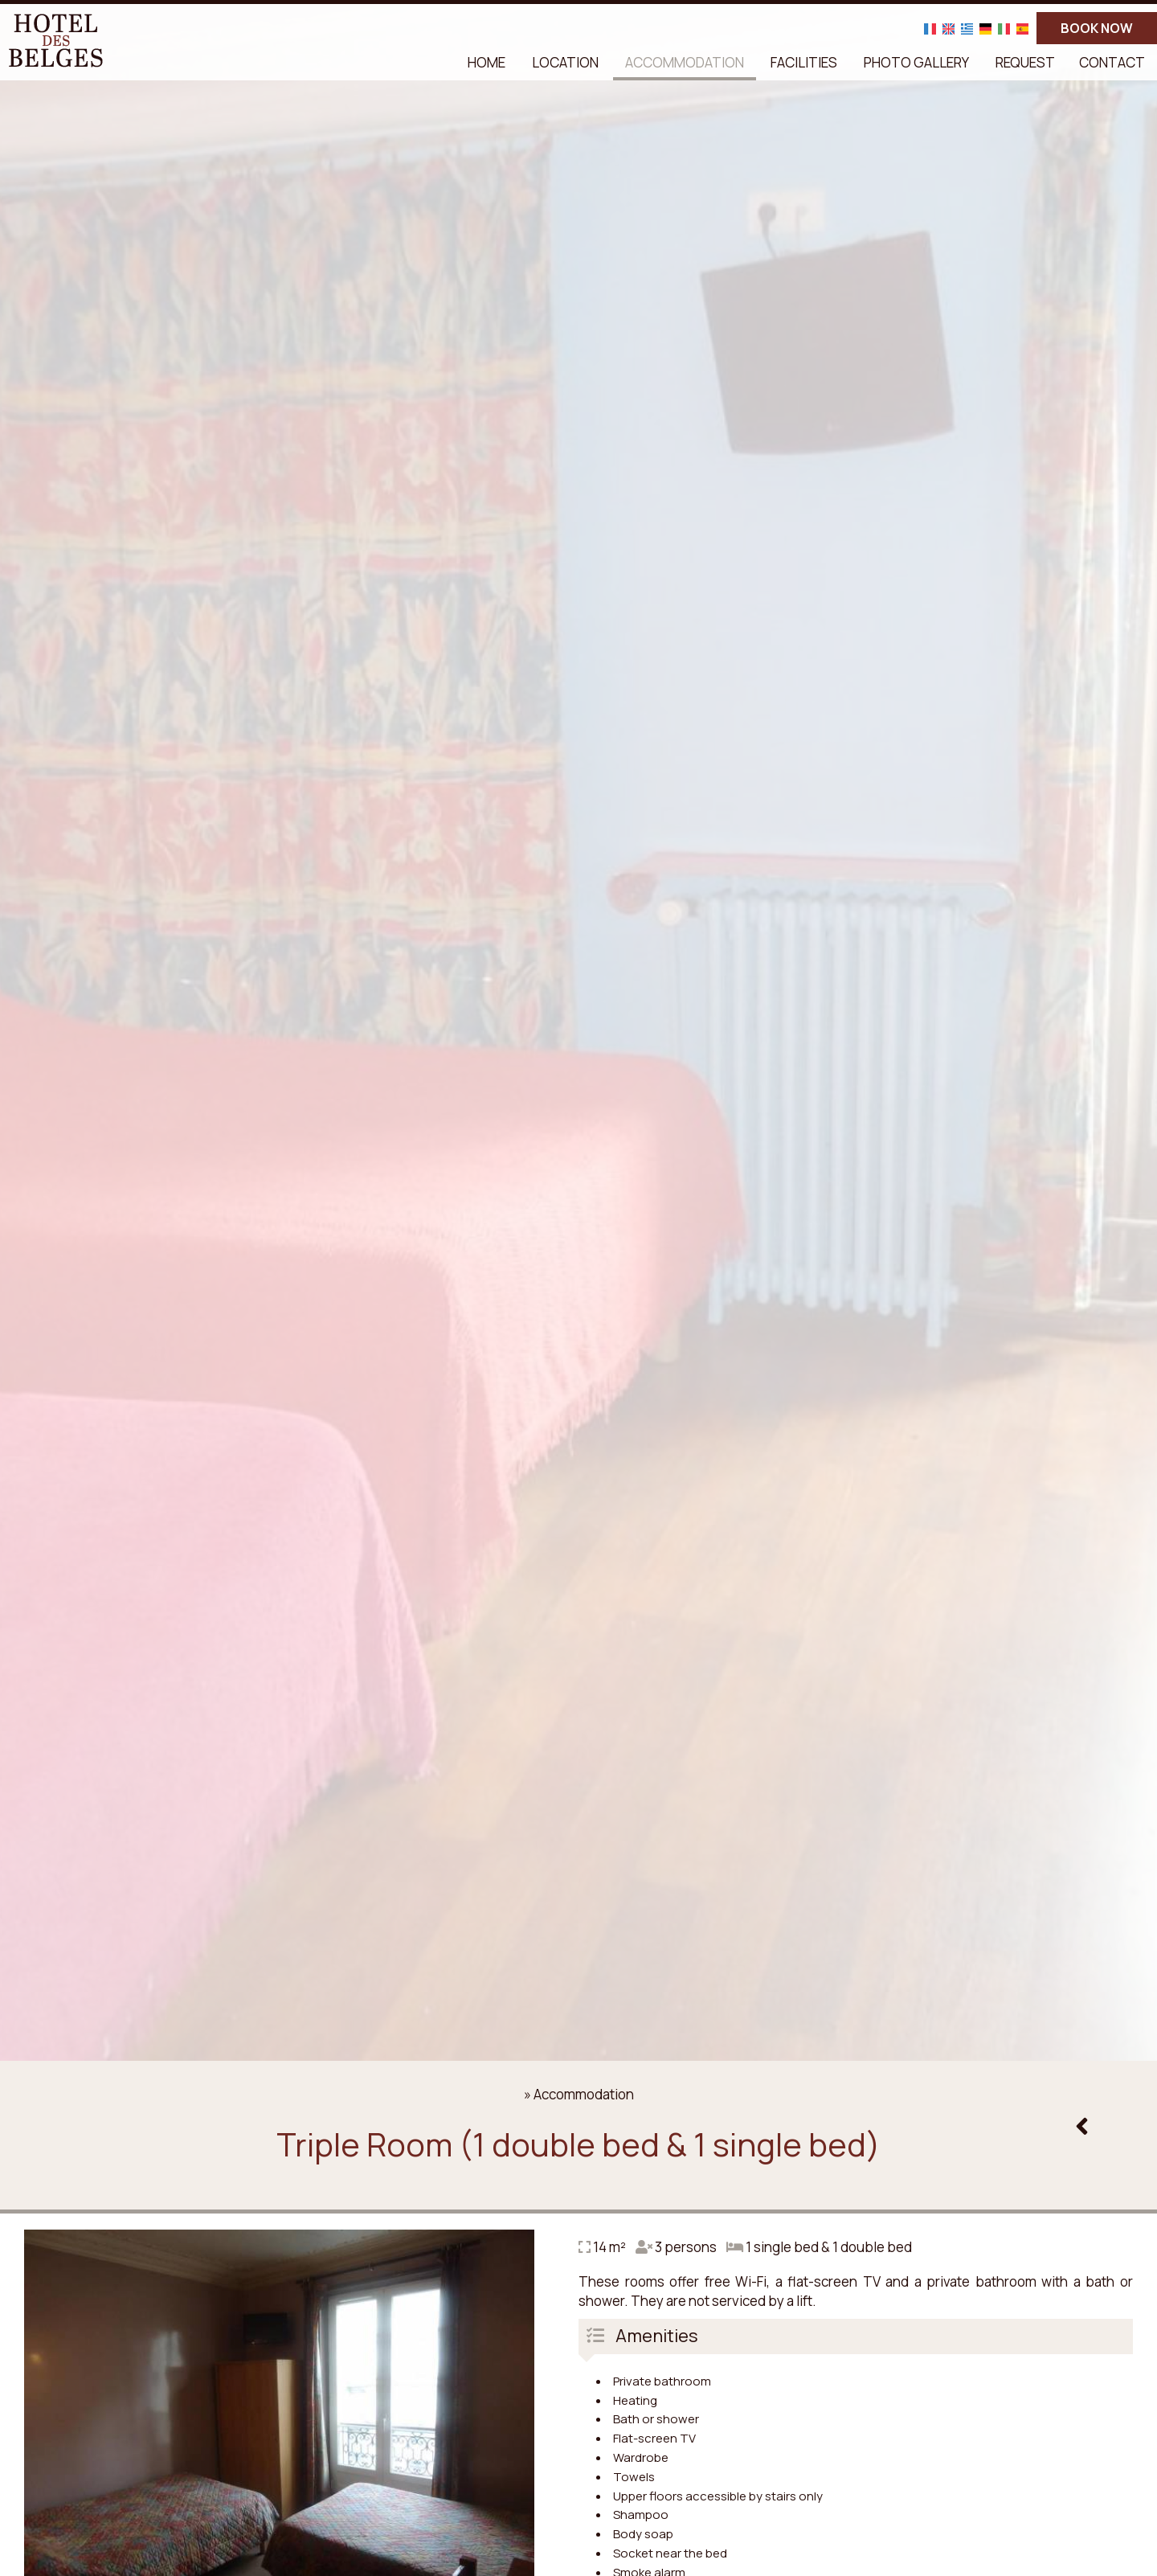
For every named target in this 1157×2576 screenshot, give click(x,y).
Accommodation (684, 62)
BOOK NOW (1097, 28)
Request (1025, 62)
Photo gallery (916, 62)
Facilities (804, 62)
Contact (1112, 62)
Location (565, 62)
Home (486, 62)
